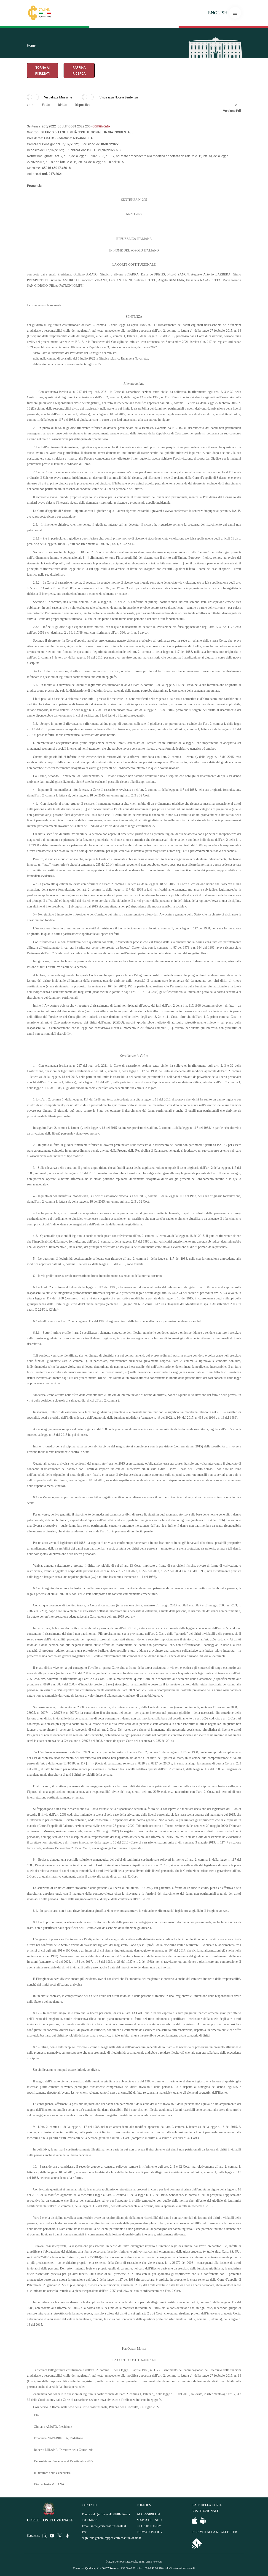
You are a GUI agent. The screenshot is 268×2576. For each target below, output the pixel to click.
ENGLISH (218, 12)
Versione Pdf (232, 111)
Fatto (46, 105)
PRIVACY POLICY (150, 2532)
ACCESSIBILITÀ (148, 2514)
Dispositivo (82, 105)
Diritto (62, 105)
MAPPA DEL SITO (149, 2520)
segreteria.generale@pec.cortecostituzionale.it (111, 2538)
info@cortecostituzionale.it (108, 2526)
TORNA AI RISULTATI (42, 70)
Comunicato (101, 126)
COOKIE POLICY (149, 2526)
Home (31, 45)
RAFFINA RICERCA (79, 70)
